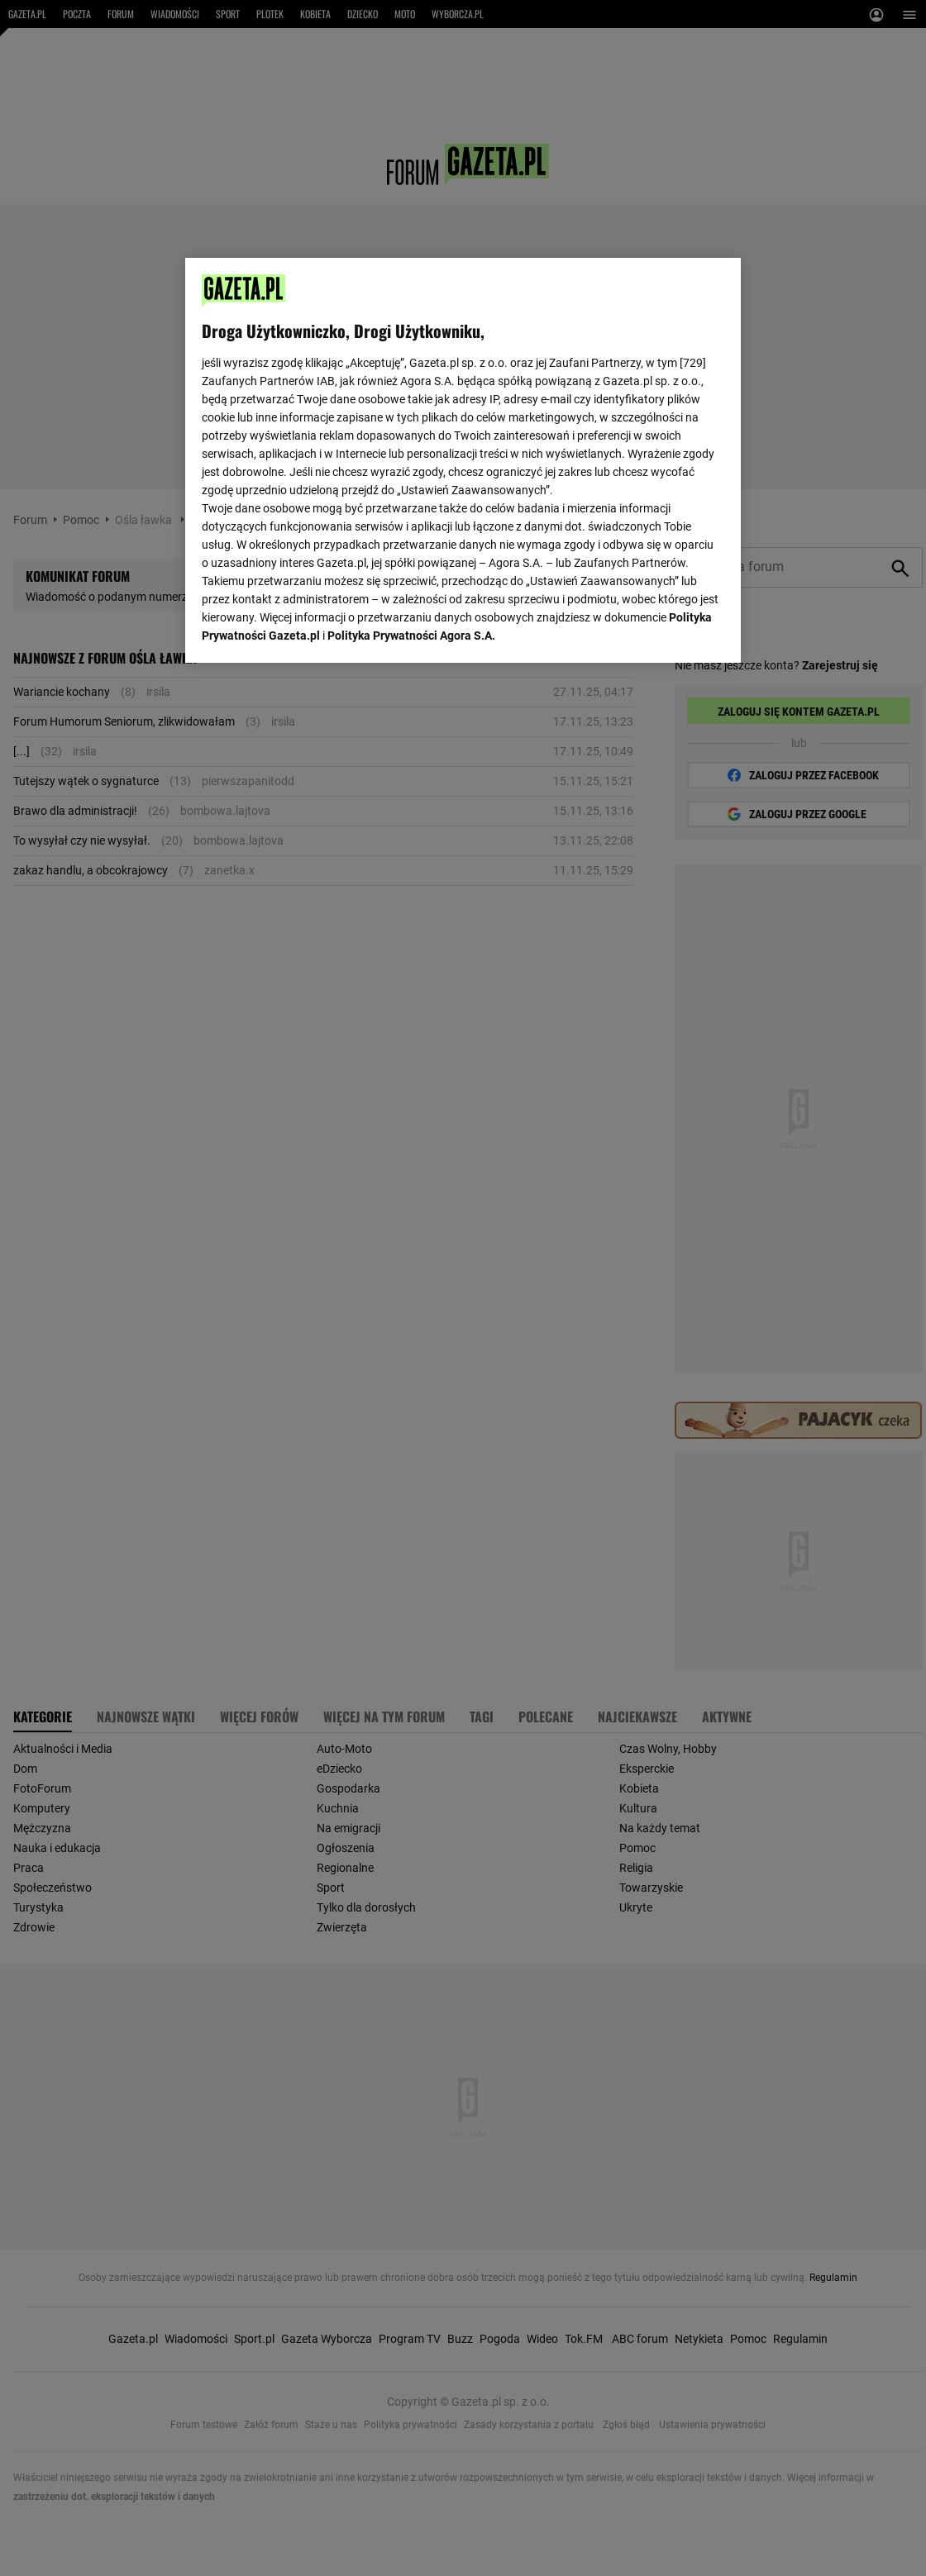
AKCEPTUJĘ (668, 630)
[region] (463, 458)
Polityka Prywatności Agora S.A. (411, 443)
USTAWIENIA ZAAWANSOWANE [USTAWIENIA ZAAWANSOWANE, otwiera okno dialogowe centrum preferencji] (309, 629)
